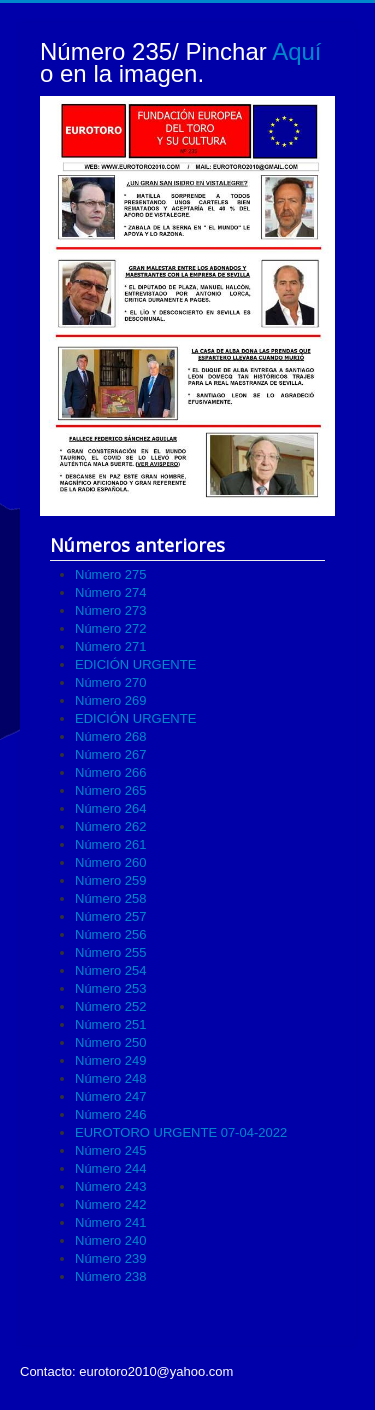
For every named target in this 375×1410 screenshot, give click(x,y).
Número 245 (111, 1150)
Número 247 (111, 1096)
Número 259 (111, 880)
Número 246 (111, 1114)
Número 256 (111, 934)
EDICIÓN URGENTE (135, 664)
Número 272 (111, 628)
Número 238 (111, 1276)
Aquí (296, 51)
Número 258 (111, 898)
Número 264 (111, 808)
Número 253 (111, 988)
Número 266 (111, 772)
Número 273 (111, 610)
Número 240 (111, 1240)
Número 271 (111, 646)
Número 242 (111, 1204)
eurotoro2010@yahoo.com (156, 1371)
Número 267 (111, 754)
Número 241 (111, 1222)
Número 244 (111, 1168)
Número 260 (111, 862)
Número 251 (111, 1024)
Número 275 (111, 574)
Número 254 (111, 970)
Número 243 (111, 1186)
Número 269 (111, 700)
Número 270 (111, 682)
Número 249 (111, 1060)
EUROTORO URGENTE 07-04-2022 (181, 1132)
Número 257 (111, 916)
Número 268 (111, 736)
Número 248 (111, 1078)
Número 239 (111, 1258)
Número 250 (111, 1042)
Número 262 (111, 826)
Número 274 (111, 592)
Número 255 (111, 952)
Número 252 (111, 1006)
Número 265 (111, 790)
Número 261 (111, 844)
